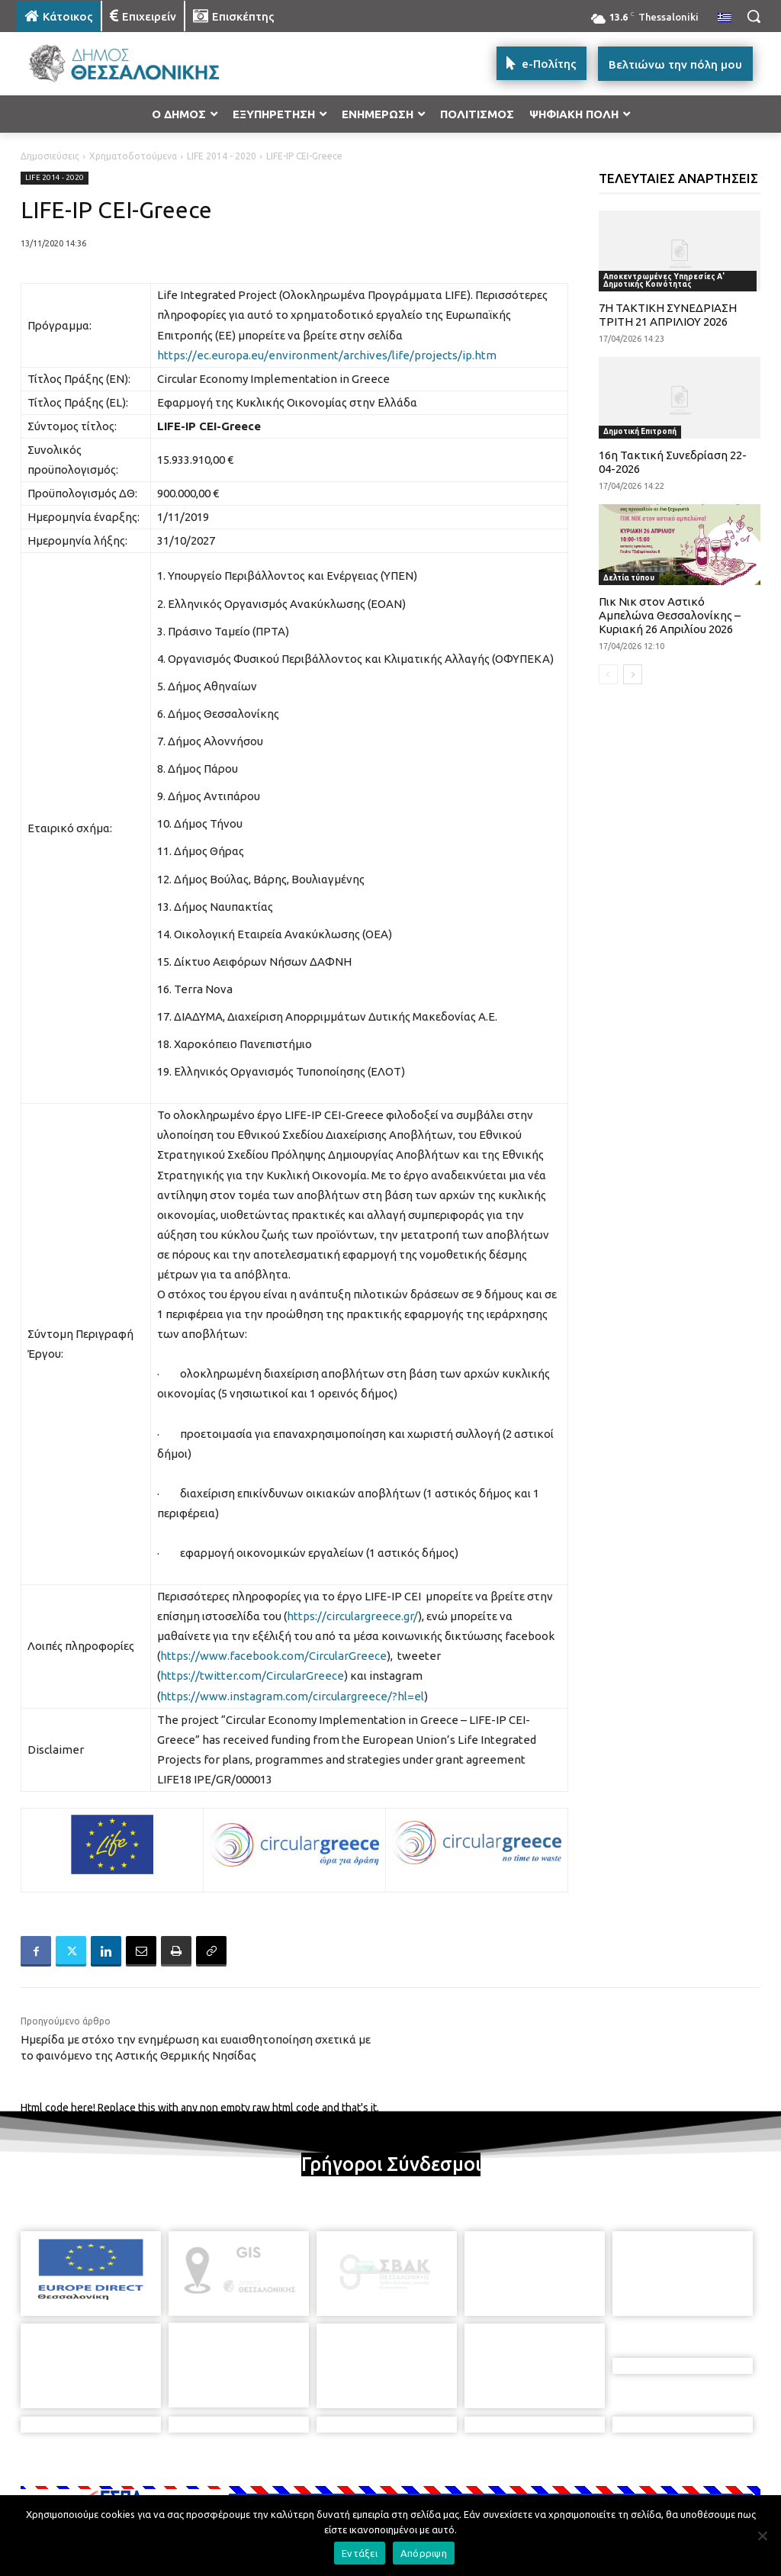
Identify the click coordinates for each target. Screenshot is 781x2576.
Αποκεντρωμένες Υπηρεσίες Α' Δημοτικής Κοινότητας (664, 280)
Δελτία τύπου (628, 578)
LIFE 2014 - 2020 (221, 156)
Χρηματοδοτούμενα (133, 156)
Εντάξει (360, 2553)
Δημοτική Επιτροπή (640, 431)
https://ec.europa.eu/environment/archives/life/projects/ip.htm (327, 355)
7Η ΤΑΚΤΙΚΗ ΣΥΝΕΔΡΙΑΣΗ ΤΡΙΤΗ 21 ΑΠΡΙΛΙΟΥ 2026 (668, 314)
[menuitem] (724, 18)
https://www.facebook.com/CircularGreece (273, 1655)
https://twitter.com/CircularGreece (252, 1675)
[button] (753, 16)
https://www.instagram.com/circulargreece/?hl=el (292, 1696)
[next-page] (632, 674)
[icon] (496, 2487)
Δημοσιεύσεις (50, 156)
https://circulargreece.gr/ (352, 1616)
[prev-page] (608, 674)
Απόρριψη (423, 2553)
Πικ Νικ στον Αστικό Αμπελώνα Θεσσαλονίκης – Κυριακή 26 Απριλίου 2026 (670, 615)
